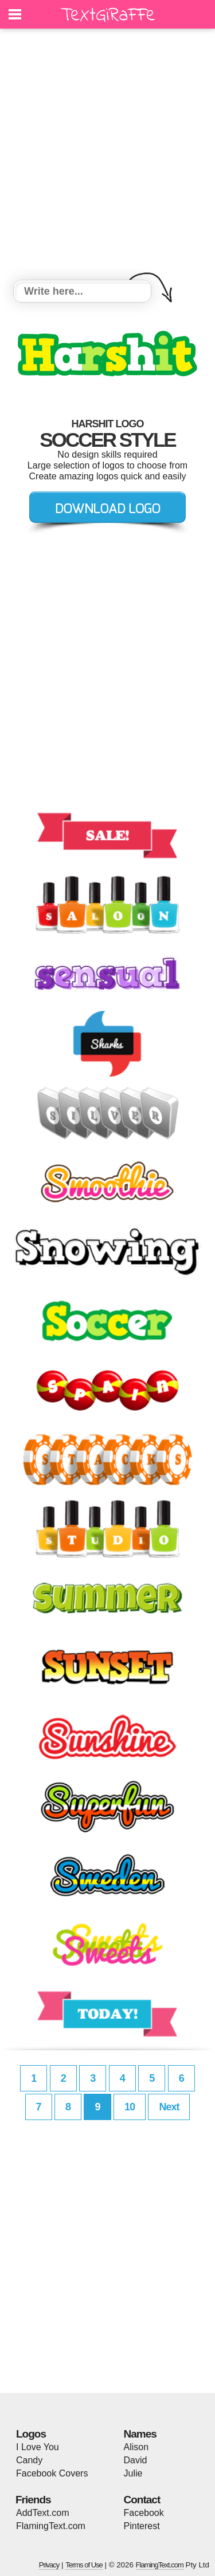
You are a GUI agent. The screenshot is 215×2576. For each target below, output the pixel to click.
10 (129, 2107)
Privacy (49, 2565)
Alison (136, 2447)
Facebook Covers (52, 2473)
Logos (31, 2434)
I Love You (37, 2447)
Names (140, 2434)
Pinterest (142, 2526)
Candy (29, 2460)
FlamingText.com (50, 2526)
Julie (133, 2473)
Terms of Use (84, 2565)
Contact (142, 2500)
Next (169, 2107)
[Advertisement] (107, 156)
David (135, 2460)
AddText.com (42, 2513)
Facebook (144, 2513)
